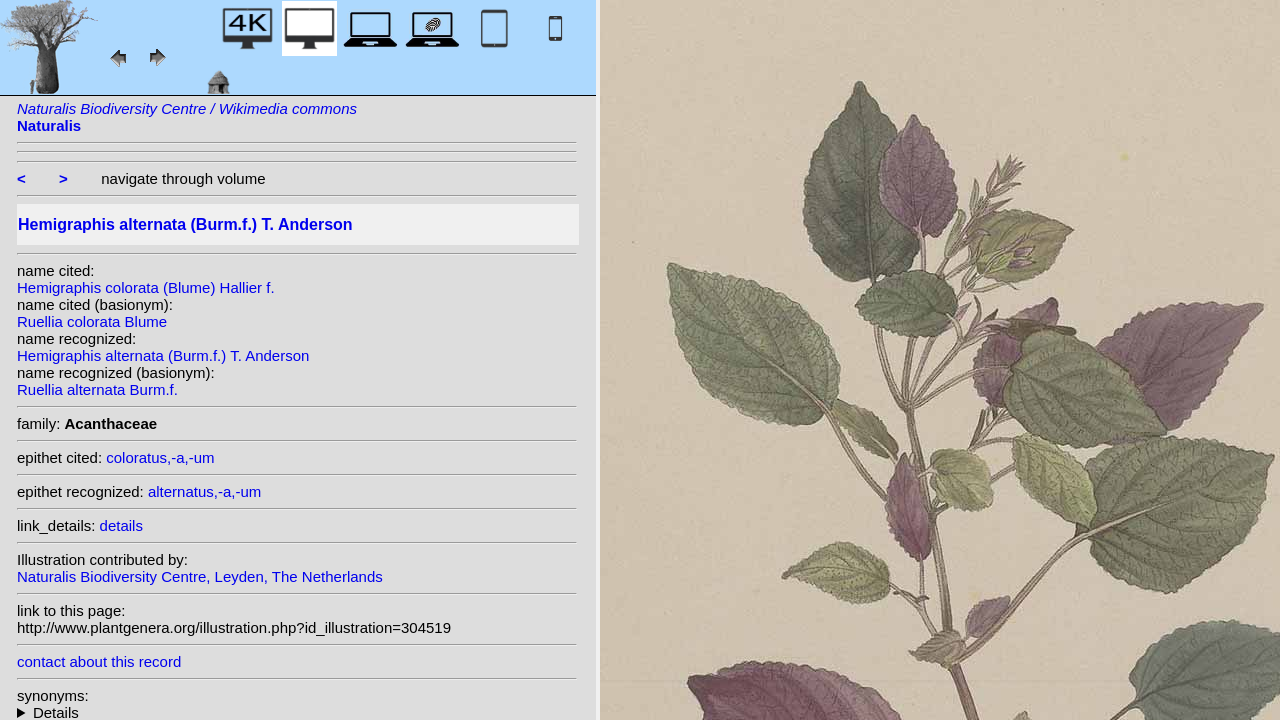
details (121, 525)
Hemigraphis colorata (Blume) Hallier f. (146, 287)
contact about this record (99, 661)
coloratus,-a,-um (160, 457)
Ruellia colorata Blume (92, 321)
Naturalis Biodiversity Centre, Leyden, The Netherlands (200, 576)
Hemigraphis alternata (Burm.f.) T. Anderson (163, 355)
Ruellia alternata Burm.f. (97, 389)
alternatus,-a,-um (204, 491)
